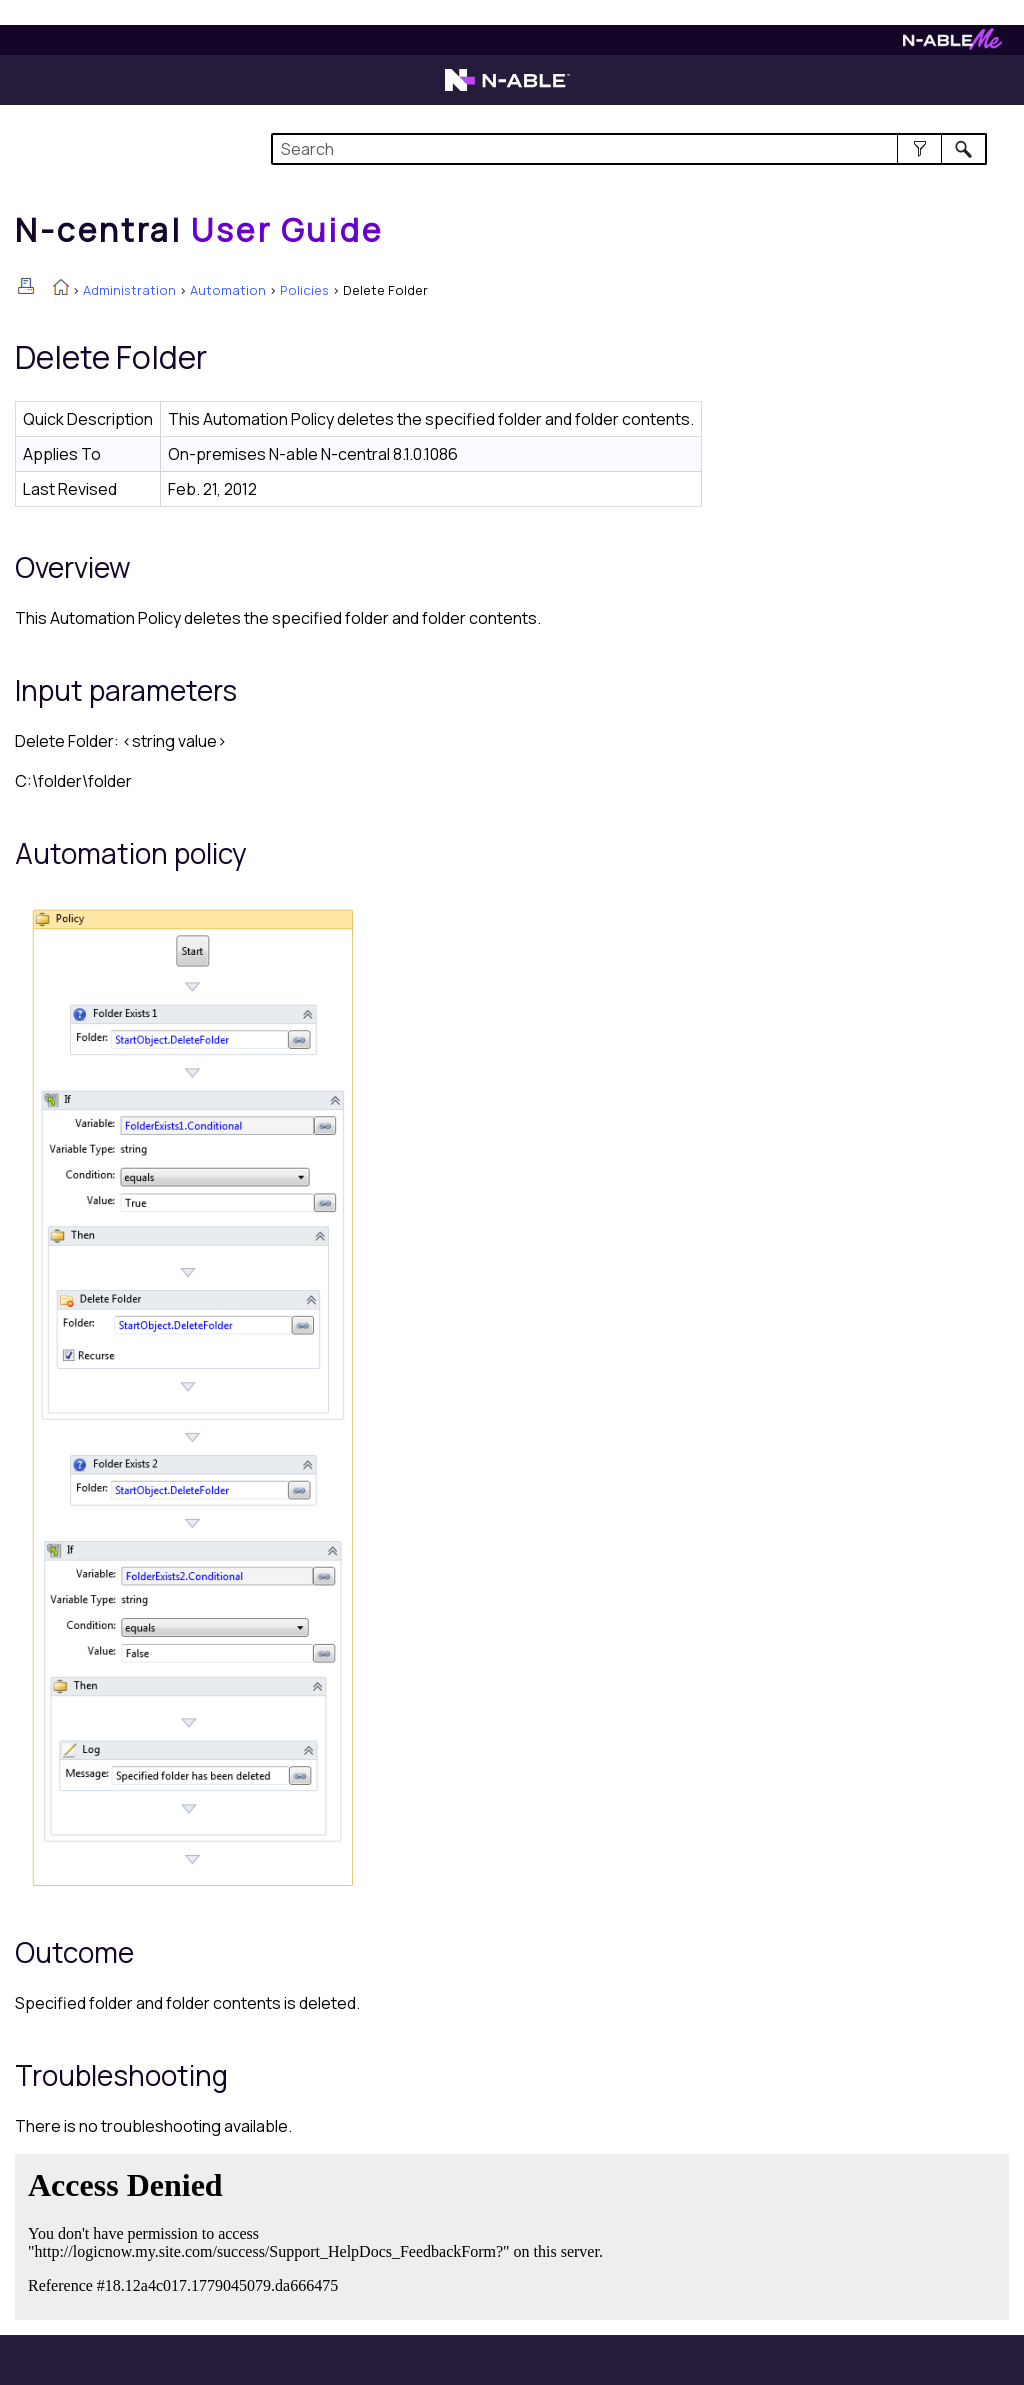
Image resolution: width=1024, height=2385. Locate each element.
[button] (919, 149)
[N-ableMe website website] (952, 44)
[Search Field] (629, 149)
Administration (129, 290)
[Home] (199, 230)
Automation (228, 290)
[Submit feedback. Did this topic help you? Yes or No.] (320, 2234)
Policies (304, 290)
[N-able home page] (507, 89)
